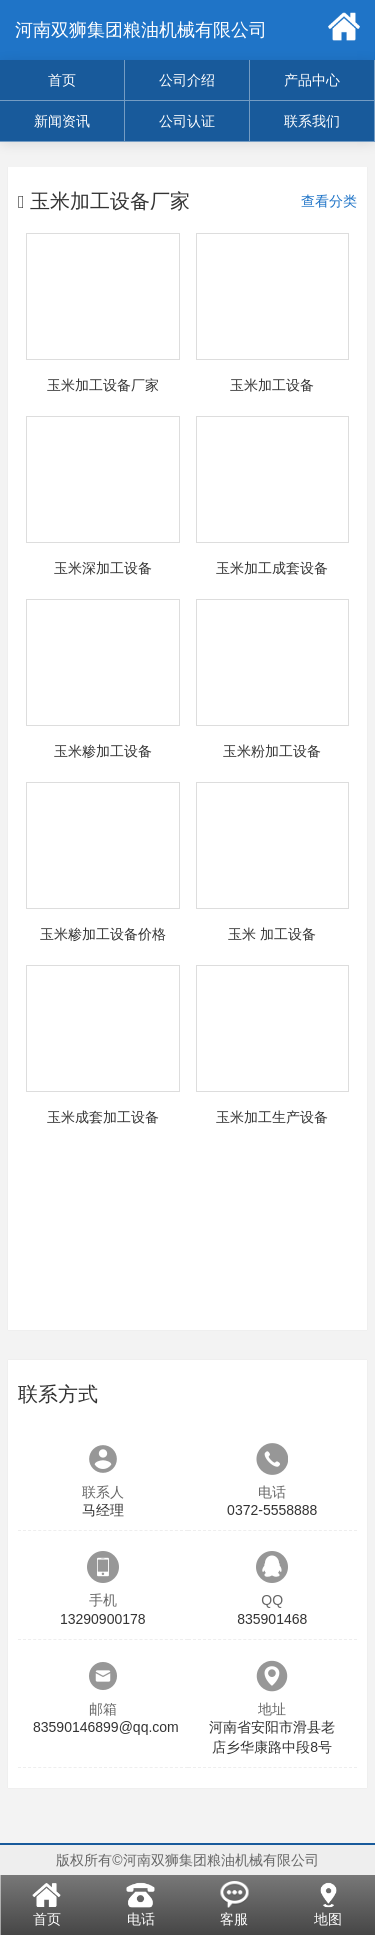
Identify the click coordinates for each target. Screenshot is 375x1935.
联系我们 (312, 121)
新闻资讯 (62, 121)
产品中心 (312, 80)
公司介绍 (187, 80)
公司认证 (187, 121)
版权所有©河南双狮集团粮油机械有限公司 (187, 1860)
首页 (62, 80)
